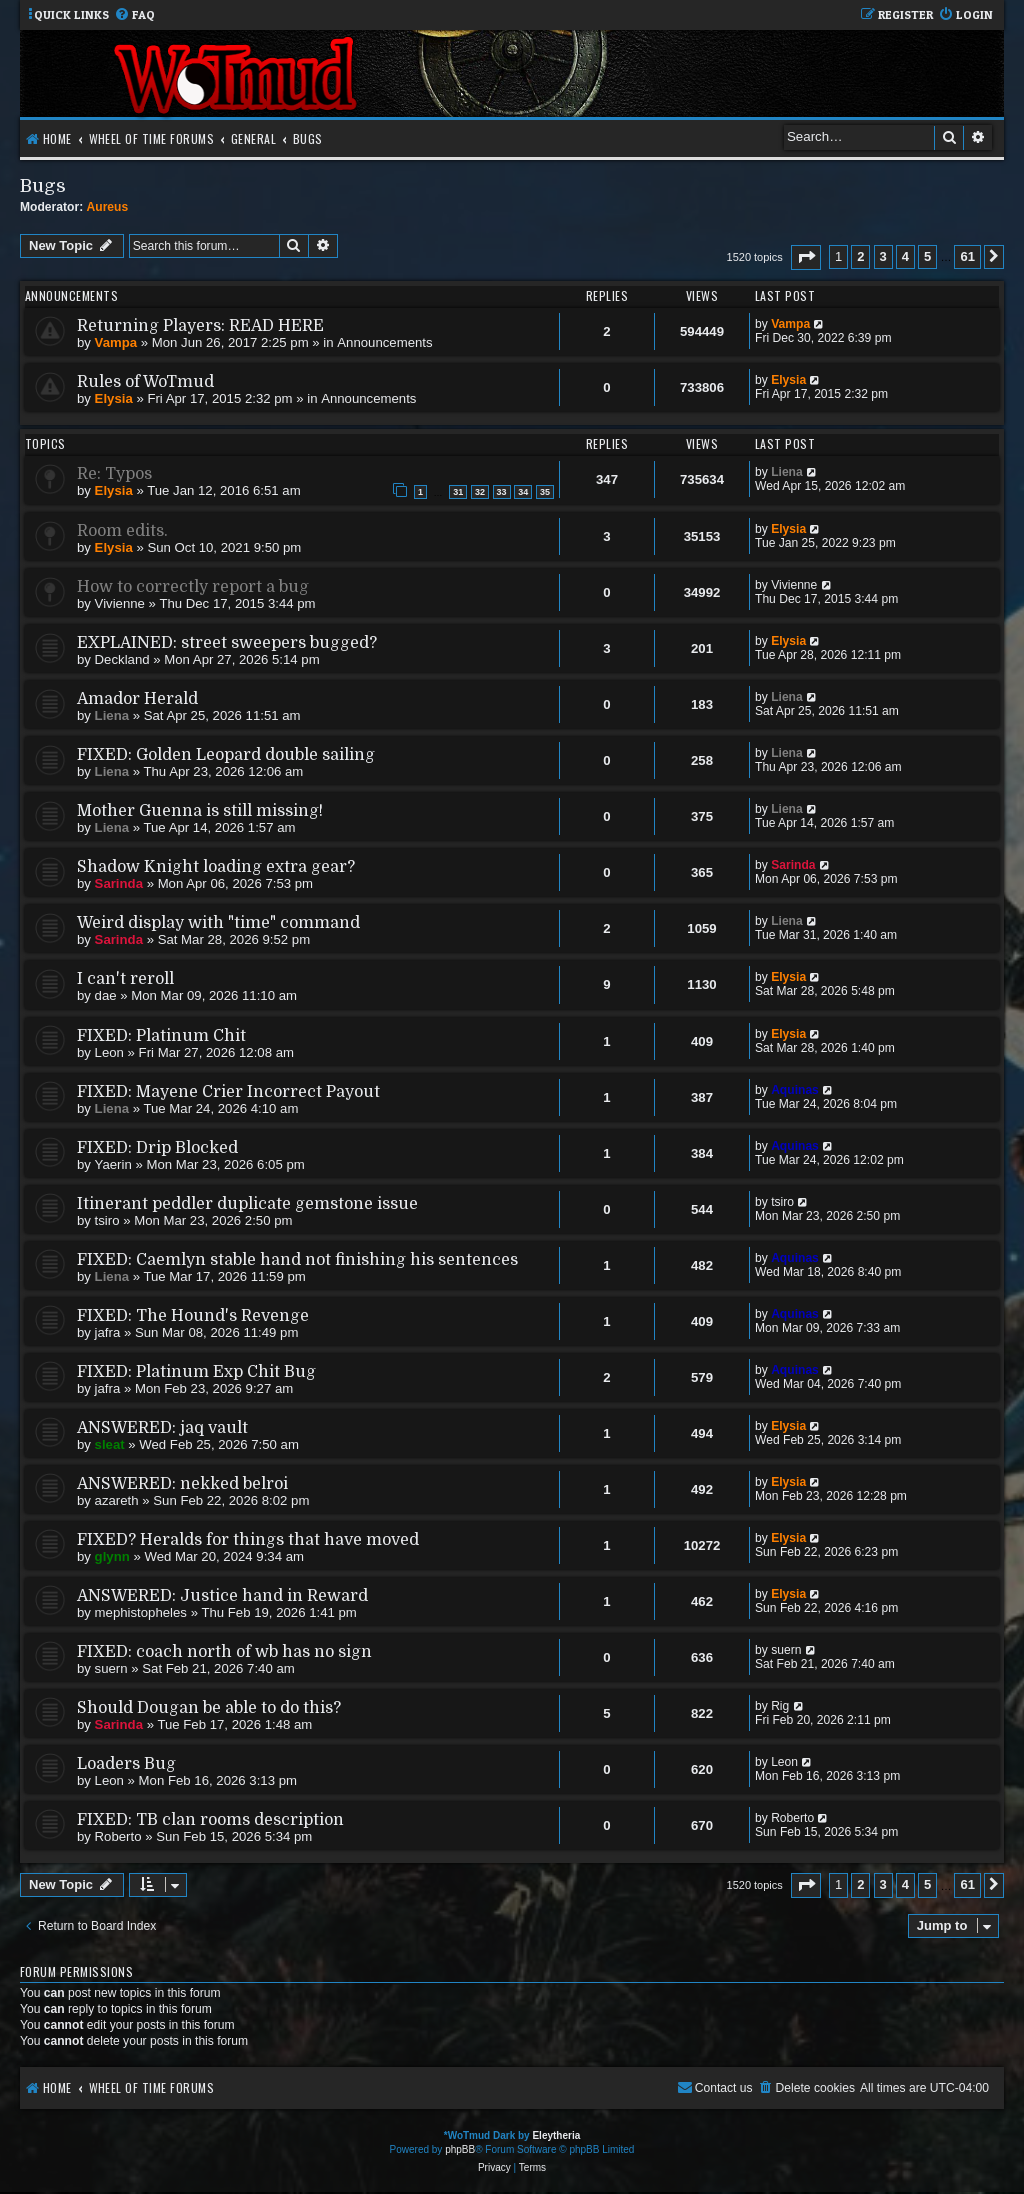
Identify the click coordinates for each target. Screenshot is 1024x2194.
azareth (117, 1500)
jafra (108, 1332)
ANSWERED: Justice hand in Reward (222, 1596)
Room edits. (122, 531)
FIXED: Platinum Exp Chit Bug (196, 1372)
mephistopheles (141, 1612)
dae (106, 995)
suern (111, 1668)
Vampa (116, 342)
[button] (806, 257)
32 (480, 492)
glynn (112, 1556)
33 (502, 492)
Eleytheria (556, 2135)
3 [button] (883, 256)
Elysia (114, 398)
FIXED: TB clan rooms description (210, 1820)
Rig (780, 1706)
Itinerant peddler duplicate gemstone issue (247, 1204)
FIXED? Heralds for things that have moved (248, 1540)
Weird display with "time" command (218, 923)
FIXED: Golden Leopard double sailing (226, 755)
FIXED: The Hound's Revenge (193, 1316)
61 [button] (967, 256)
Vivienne (120, 603)
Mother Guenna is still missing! (200, 811)
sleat (110, 1444)
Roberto (118, 1836)
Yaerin (113, 1164)
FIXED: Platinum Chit (161, 1036)
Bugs (43, 185)
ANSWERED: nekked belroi (182, 1484)
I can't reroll (125, 979)
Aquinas (795, 1090)
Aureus (108, 207)
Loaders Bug (126, 1764)
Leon (109, 1052)
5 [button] (927, 256)
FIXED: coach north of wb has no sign (224, 1652)
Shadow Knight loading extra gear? (216, 867)
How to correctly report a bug (193, 587)
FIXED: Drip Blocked (157, 1148)
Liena (787, 472)
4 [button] (905, 256)
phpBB (460, 2149)
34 (523, 492)
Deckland (122, 659)
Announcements (384, 342)
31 (458, 492)
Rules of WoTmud (145, 382)
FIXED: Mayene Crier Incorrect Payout (228, 1092)
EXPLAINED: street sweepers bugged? (227, 643)
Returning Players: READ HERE (200, 326)
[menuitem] (134, 15)
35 (545, 492)
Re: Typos (114, 474)
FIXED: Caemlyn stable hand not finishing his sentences (297, 1260)
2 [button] (860, 256)
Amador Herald (137, 699)
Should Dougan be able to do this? (209, 1708)
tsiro (107, 1220)
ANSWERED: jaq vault (162, 1428)
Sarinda (119, 883)
